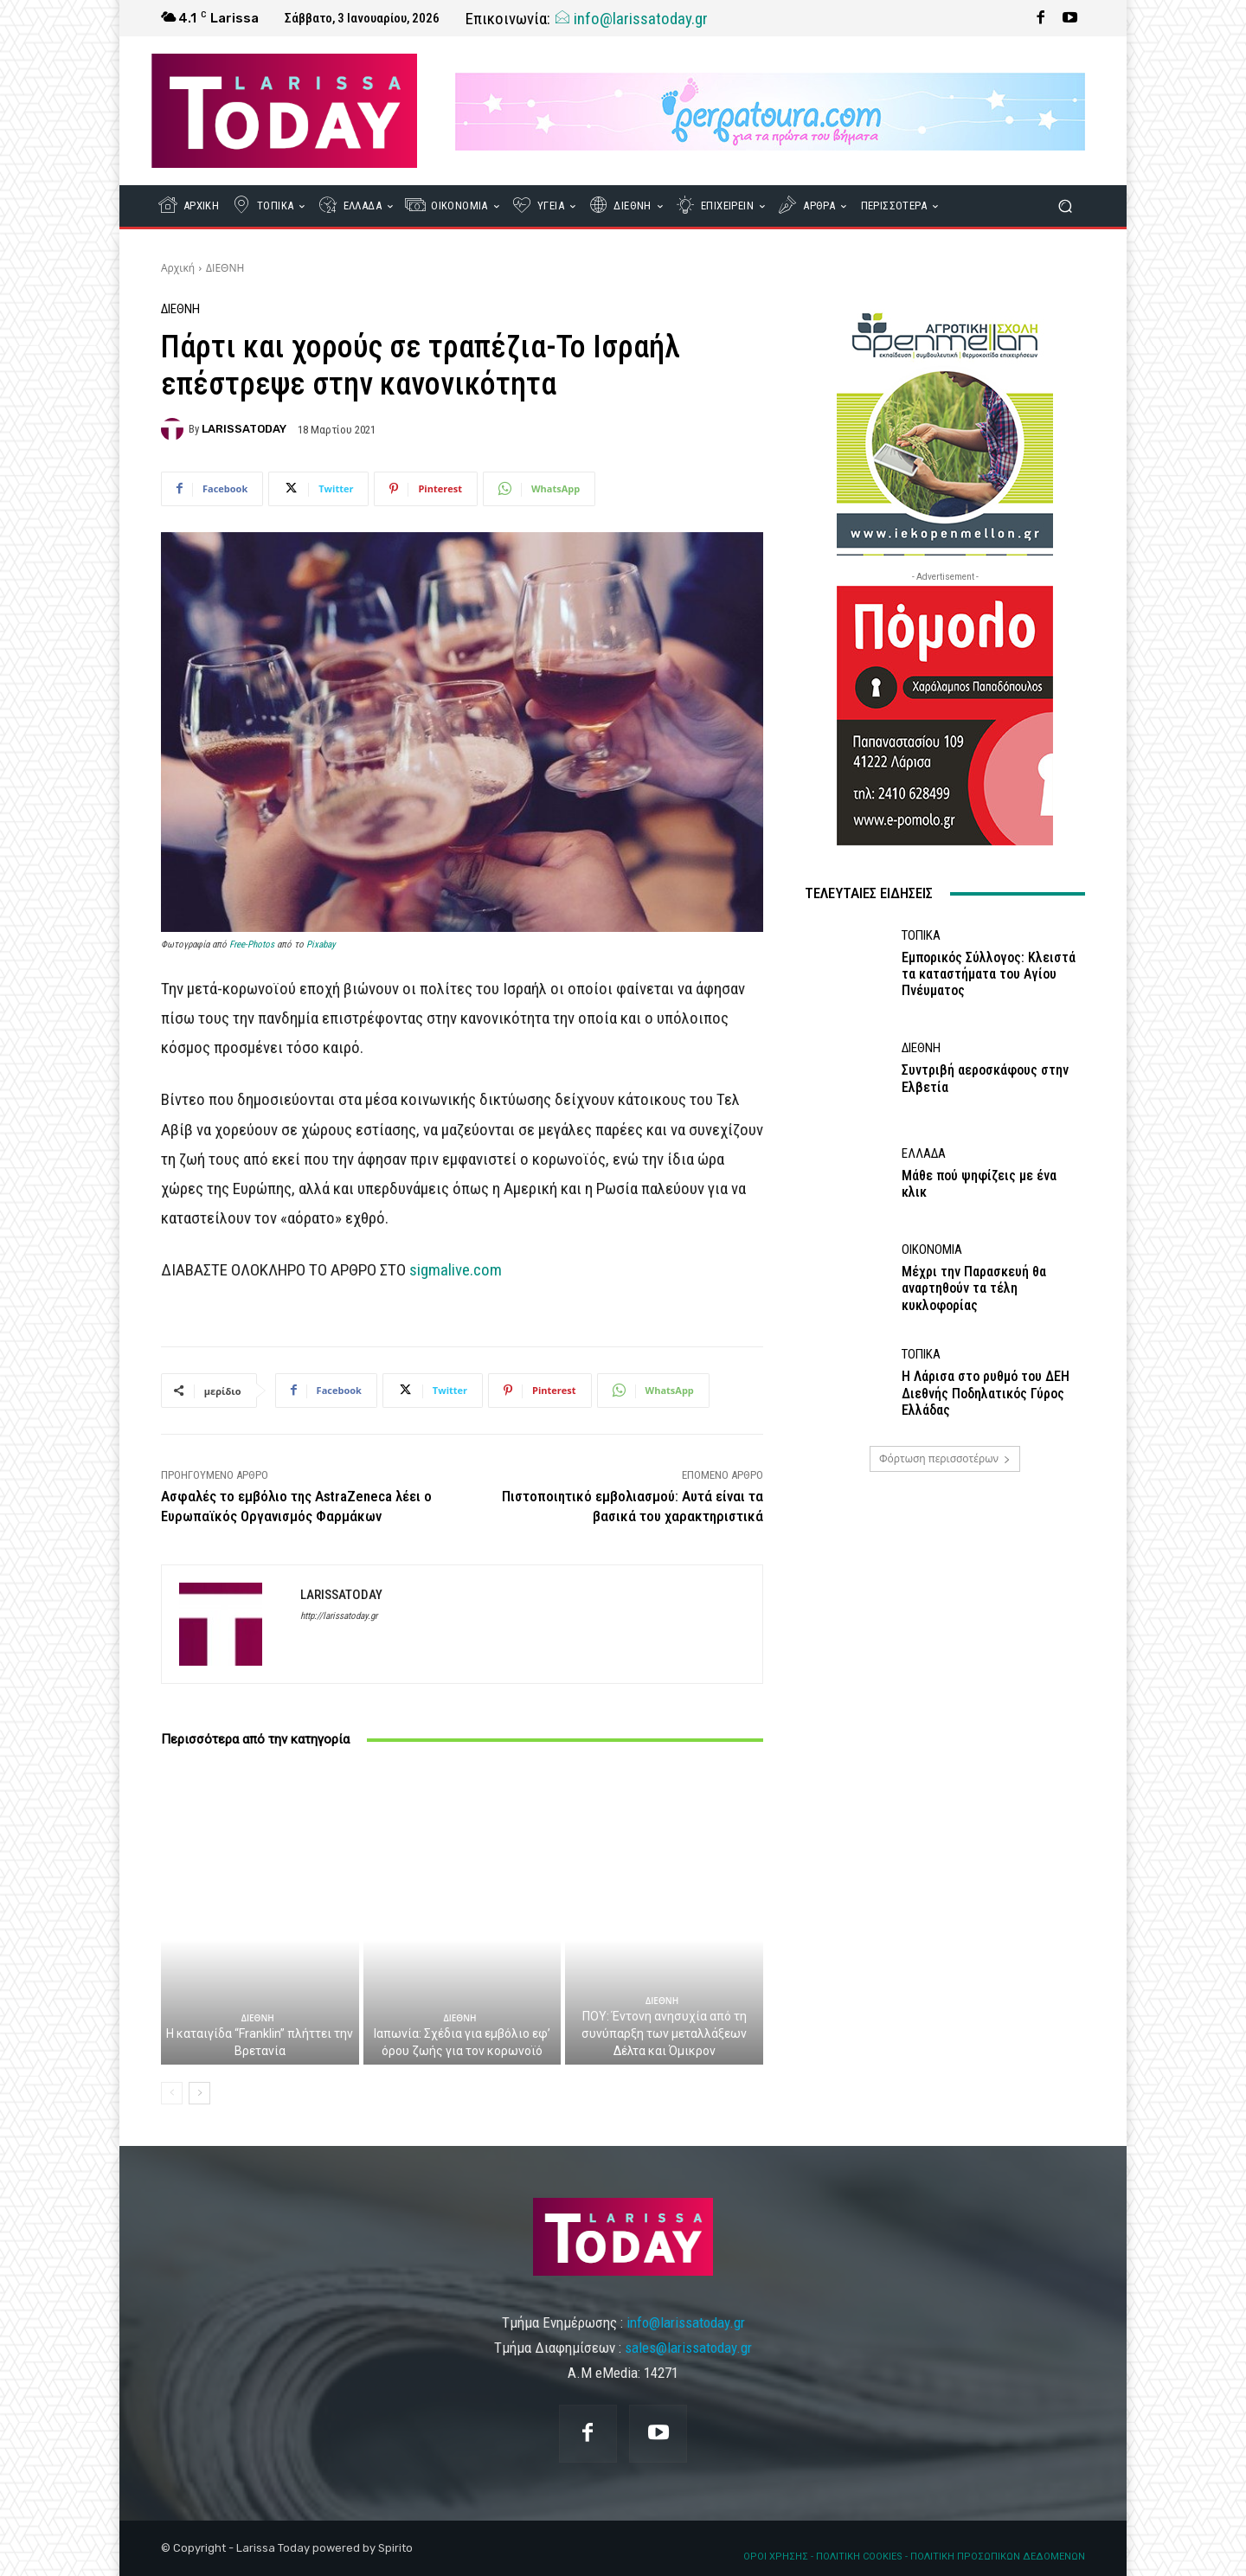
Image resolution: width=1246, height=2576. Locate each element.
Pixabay (321, 944)
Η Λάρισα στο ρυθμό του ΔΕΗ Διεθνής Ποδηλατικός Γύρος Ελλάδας (985, 1392)
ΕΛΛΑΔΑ (924, 1153)
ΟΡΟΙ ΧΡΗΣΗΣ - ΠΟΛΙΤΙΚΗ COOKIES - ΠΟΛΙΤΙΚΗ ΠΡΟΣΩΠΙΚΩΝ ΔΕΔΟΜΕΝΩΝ (914, 2556)
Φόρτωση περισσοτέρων (945, 1458)
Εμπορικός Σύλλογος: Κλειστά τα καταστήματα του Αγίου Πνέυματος (989, 974)
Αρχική (178, 267)
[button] (1064, 206)
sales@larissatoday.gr (688, 2347)
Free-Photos (251, 944)
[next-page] (199, 2093)
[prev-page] (172, 2093)
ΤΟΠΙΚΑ (921, 935)
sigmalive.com (455, 1270)
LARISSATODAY (244, 428)
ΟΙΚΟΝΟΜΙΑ (932, 1249)
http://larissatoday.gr (338, 1616)
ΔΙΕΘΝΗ (225, 267)
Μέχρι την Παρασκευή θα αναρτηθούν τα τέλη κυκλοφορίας (974, 1288)
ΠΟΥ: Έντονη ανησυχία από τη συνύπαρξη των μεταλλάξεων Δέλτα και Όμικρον (664, 2033)
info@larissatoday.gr (631, 19)
